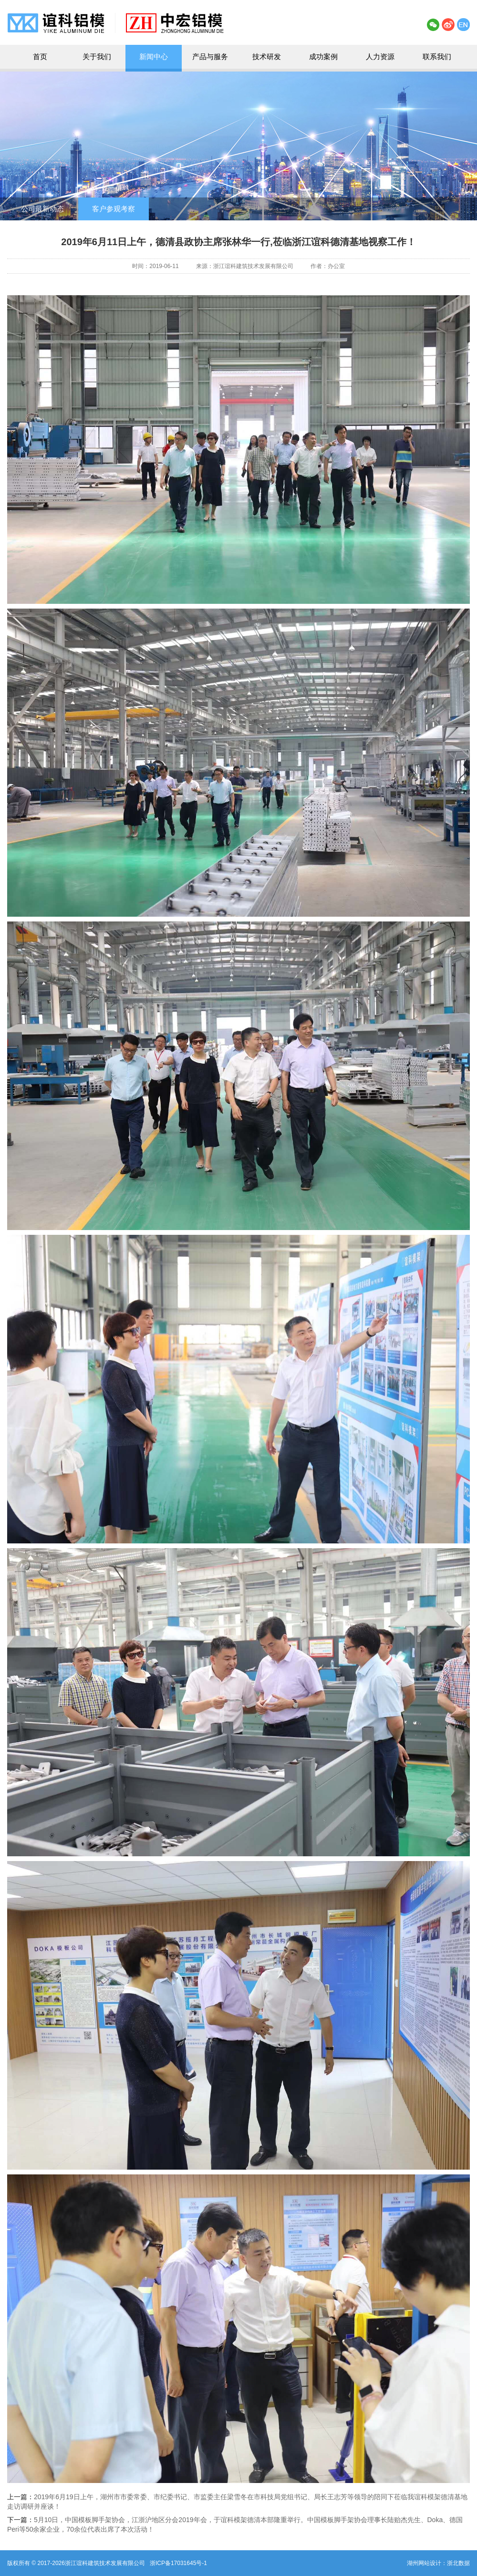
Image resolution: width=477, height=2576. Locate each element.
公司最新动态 (42, 209)
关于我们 (97, 56)
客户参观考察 (113, 209)
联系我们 (437, 56)
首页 (40, 56)
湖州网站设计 (424, 2563)
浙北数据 (458, 2563)
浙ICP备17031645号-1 (178, 2563)
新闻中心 (153, 56)
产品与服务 (210, 56)
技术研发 (266, 56)
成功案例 (323, 56)
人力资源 (380, 56)
